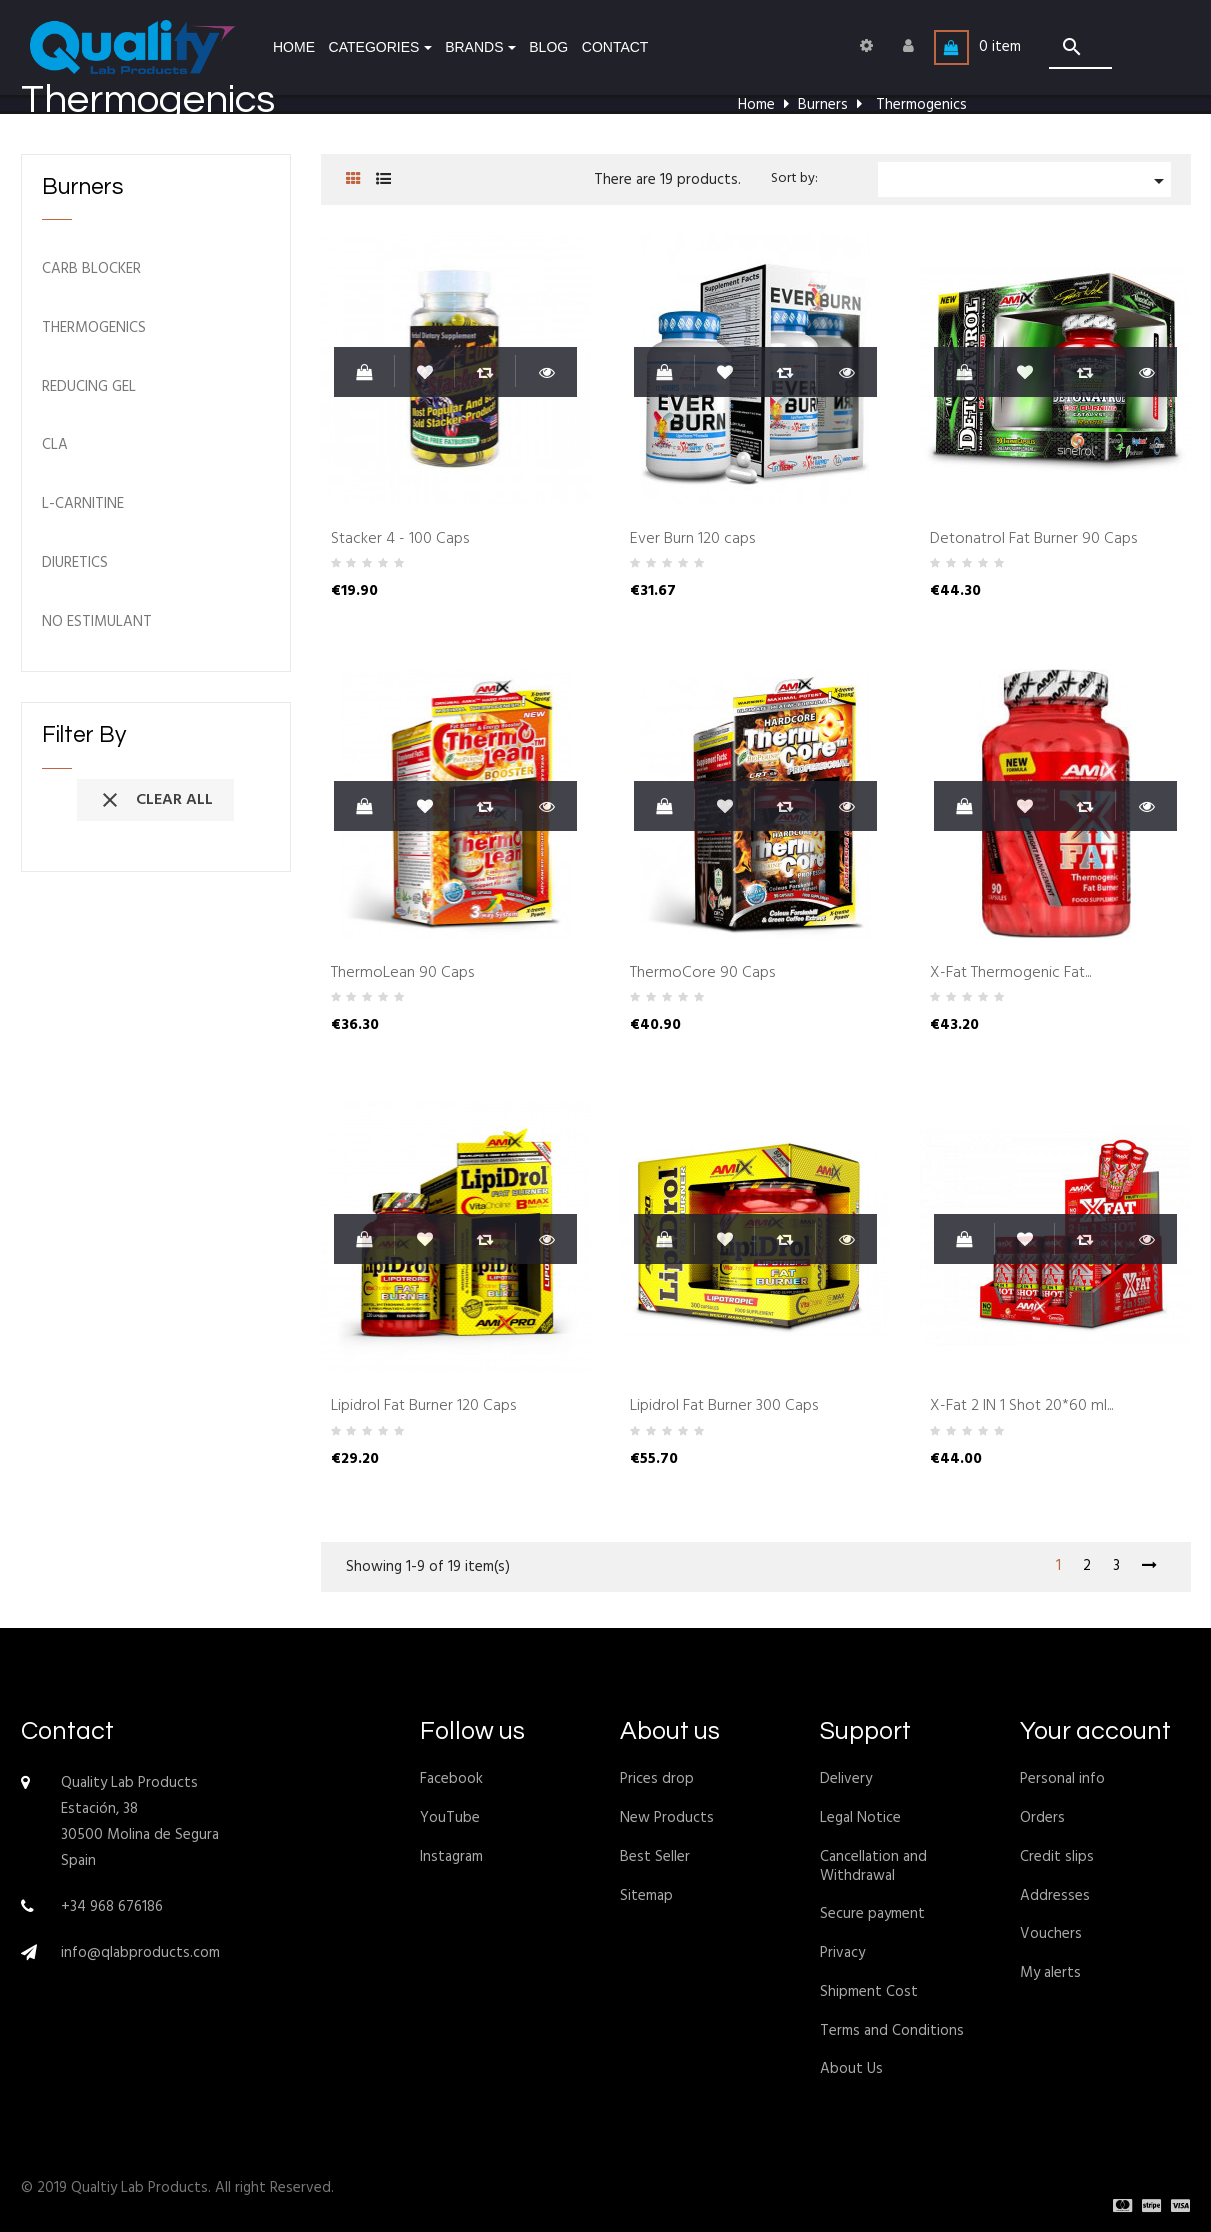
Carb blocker (91, 269)
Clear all (155, 800)
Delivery (846, 1779)
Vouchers (1051, 1934)
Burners (82, 187)
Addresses (1055, 1896)
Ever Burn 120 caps (692, 540)
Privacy (842, 1953)
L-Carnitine (83, 504)
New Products (667, 1818)
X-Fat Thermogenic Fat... (1010, 974)
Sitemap (646, 1896)
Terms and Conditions (892, 2031)
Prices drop (657, 1779)
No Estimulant (97, 622)
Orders (1042, 1818)
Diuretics (75, 563)
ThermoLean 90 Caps (402, 974)
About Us (851, 2069)
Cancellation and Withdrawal (873, 1866)
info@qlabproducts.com (140, 1953)
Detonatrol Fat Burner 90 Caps (1033, 540)
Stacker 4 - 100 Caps (400, 540)
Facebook (451, 1779)
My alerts (1050, 1973)
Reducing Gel (89, 387)
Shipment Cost (869, 1992)
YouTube (450, 1818)
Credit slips (1057, 1857)
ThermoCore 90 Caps (702, 974)
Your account (1095, 1731)
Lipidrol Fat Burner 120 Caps (423, 1407)
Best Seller (655, 1857)
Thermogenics (94, 328)
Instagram (451, 1857)
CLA (55, 445)
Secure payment (872, 1914)
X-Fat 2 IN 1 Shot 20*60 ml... (1021, 1407)
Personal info (1062, 1779)
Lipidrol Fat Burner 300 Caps (724, 1407)
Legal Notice (860, 1818)
